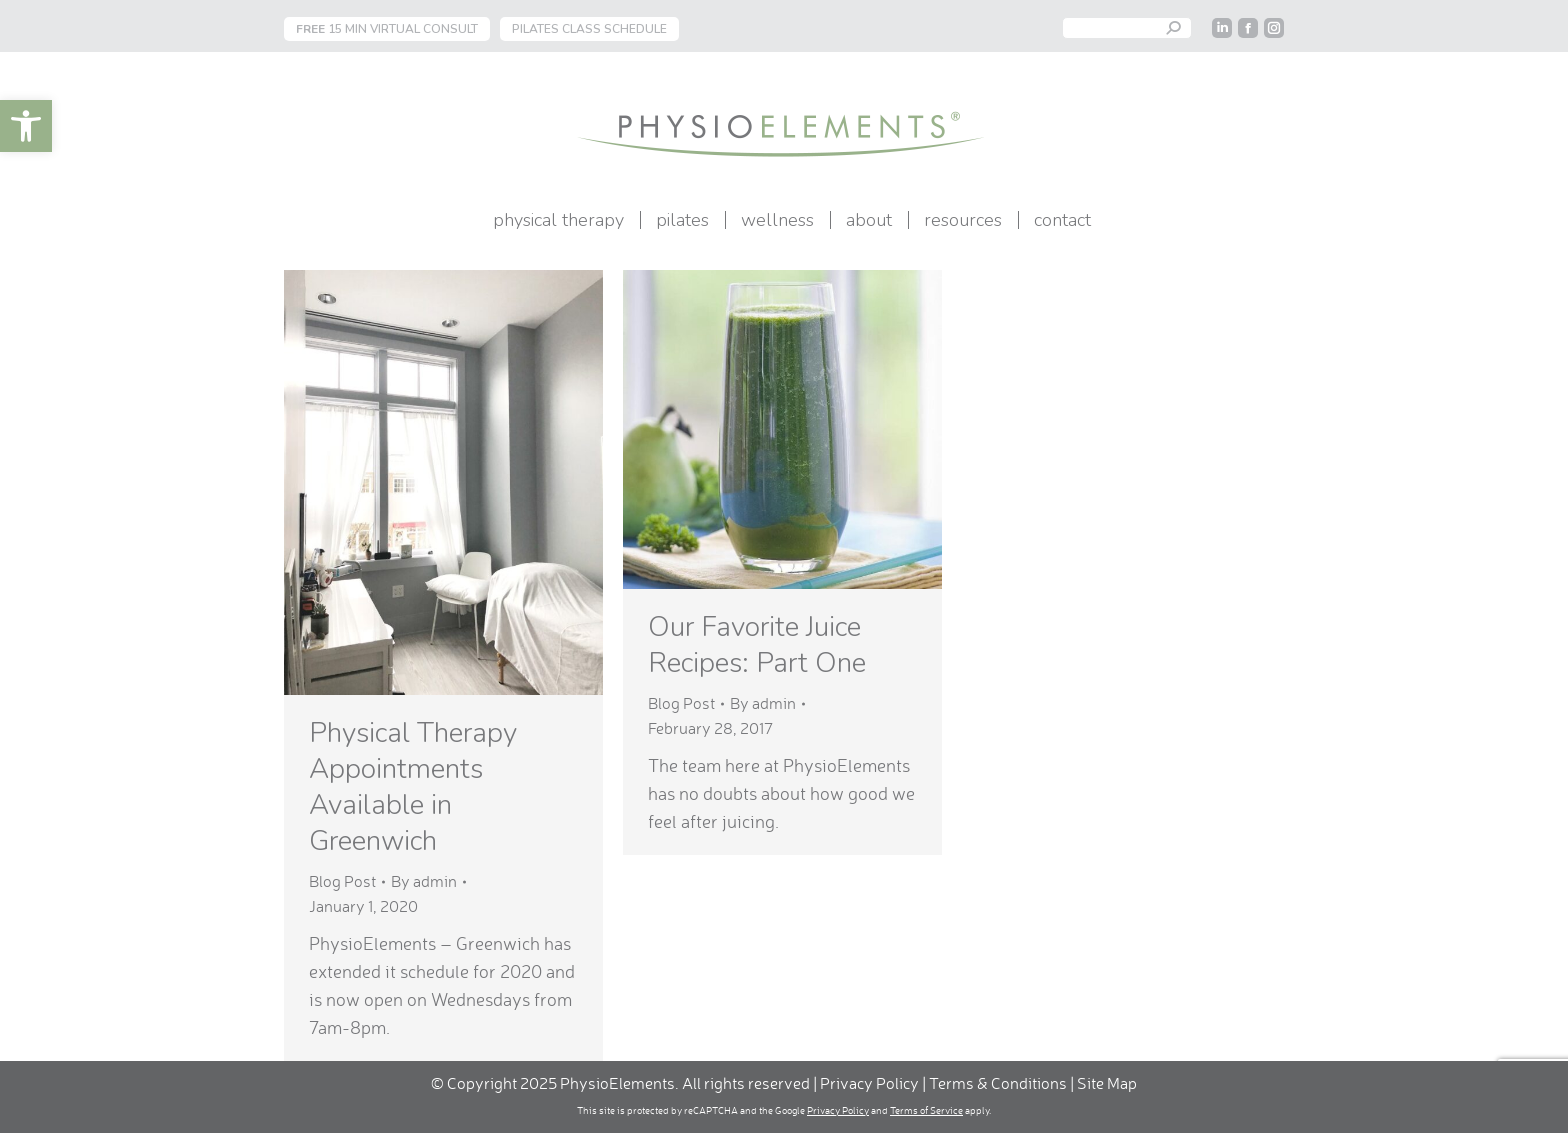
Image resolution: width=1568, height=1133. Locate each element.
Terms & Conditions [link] (999, 1083)
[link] (26, 126)
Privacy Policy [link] (869, 1083)
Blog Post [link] (342, 881)
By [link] (424, 881)
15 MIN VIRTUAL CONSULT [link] (387, 29)
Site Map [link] (1107, 1083)
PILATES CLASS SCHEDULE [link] (589, 29)
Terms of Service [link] (926, 1110)
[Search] (1127, 28)
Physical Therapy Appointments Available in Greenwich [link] (413, 787)
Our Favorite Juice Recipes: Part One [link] (757, 645)
